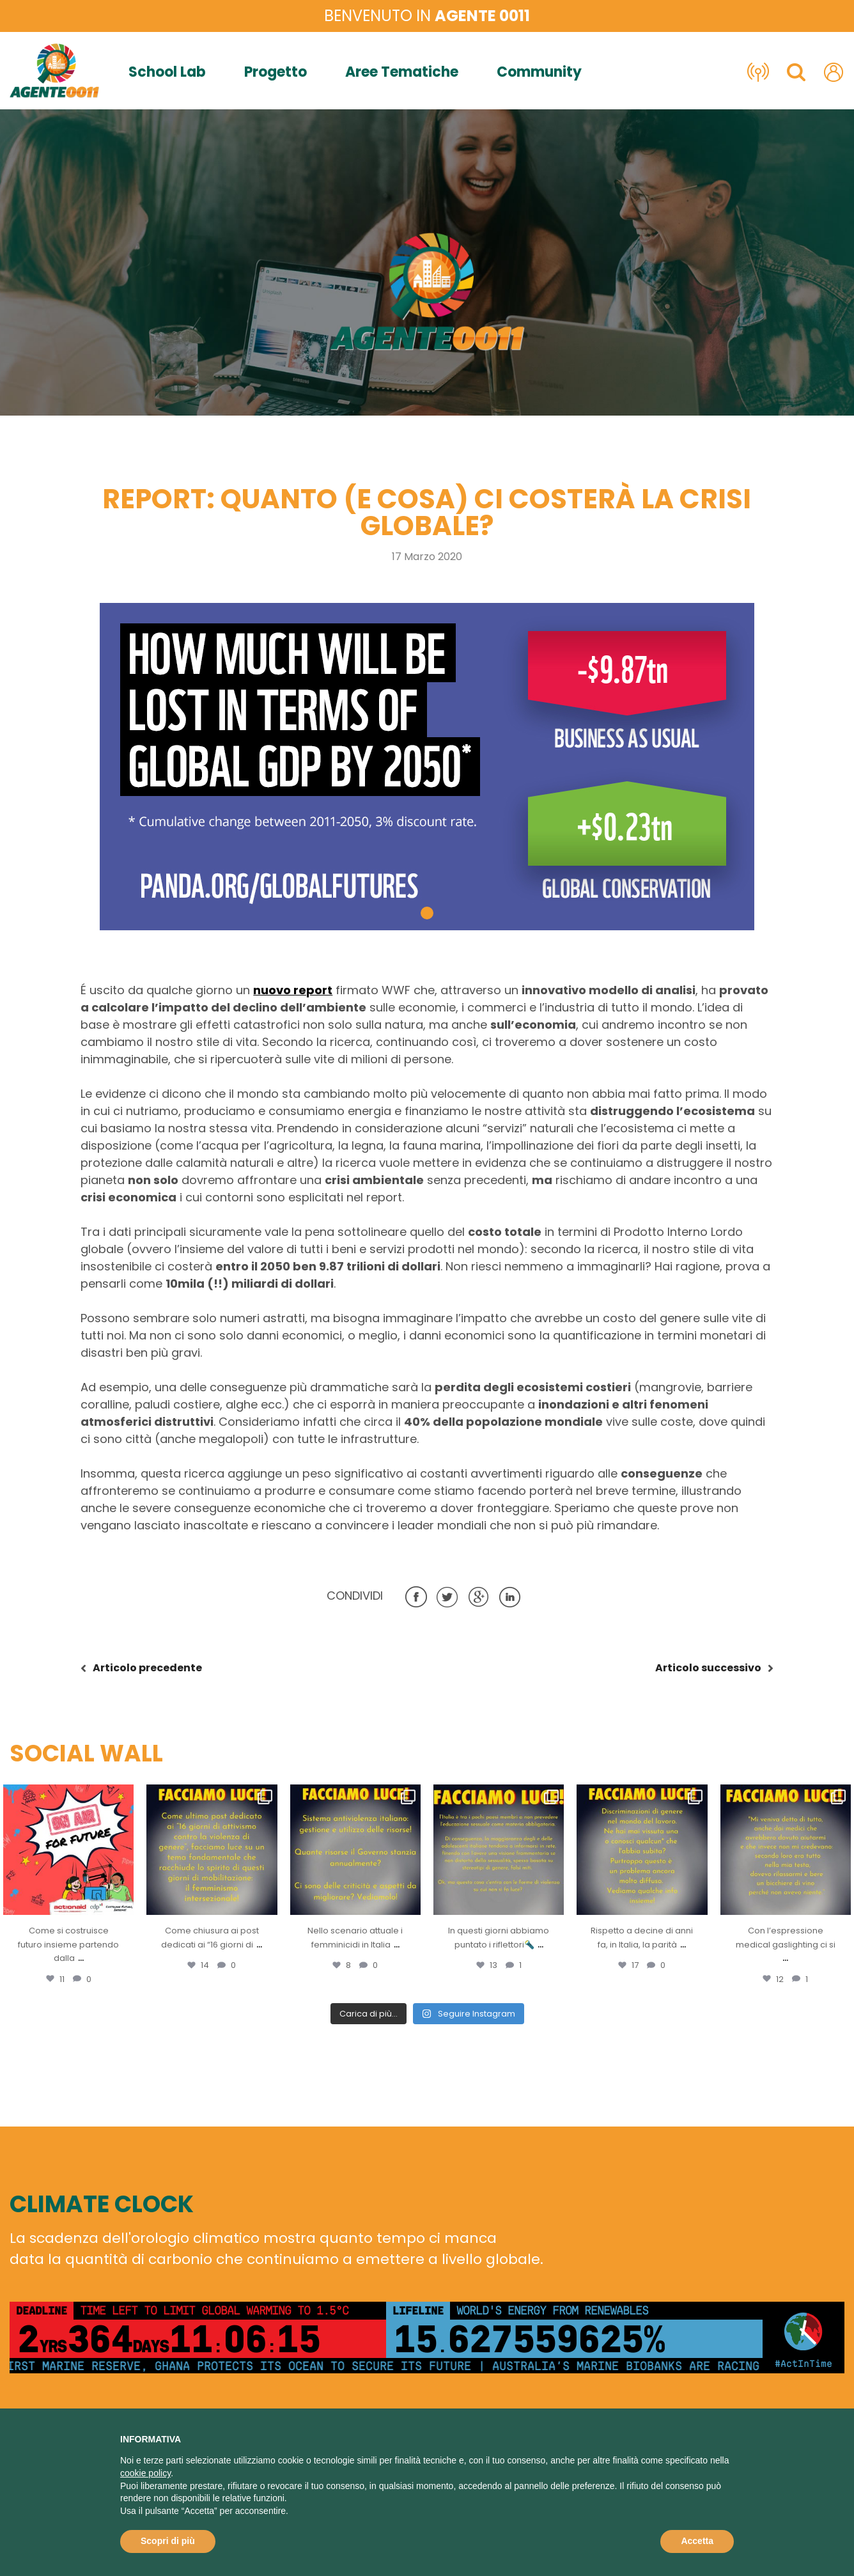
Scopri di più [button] (168, 2541)
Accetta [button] (697, 2541)
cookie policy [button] (145, 2473)
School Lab (167, 72)
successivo (708, 1667)
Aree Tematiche (401, 72)
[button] (427, 913)
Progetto (275, 72)
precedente (147, 1667)
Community (539, 72)
